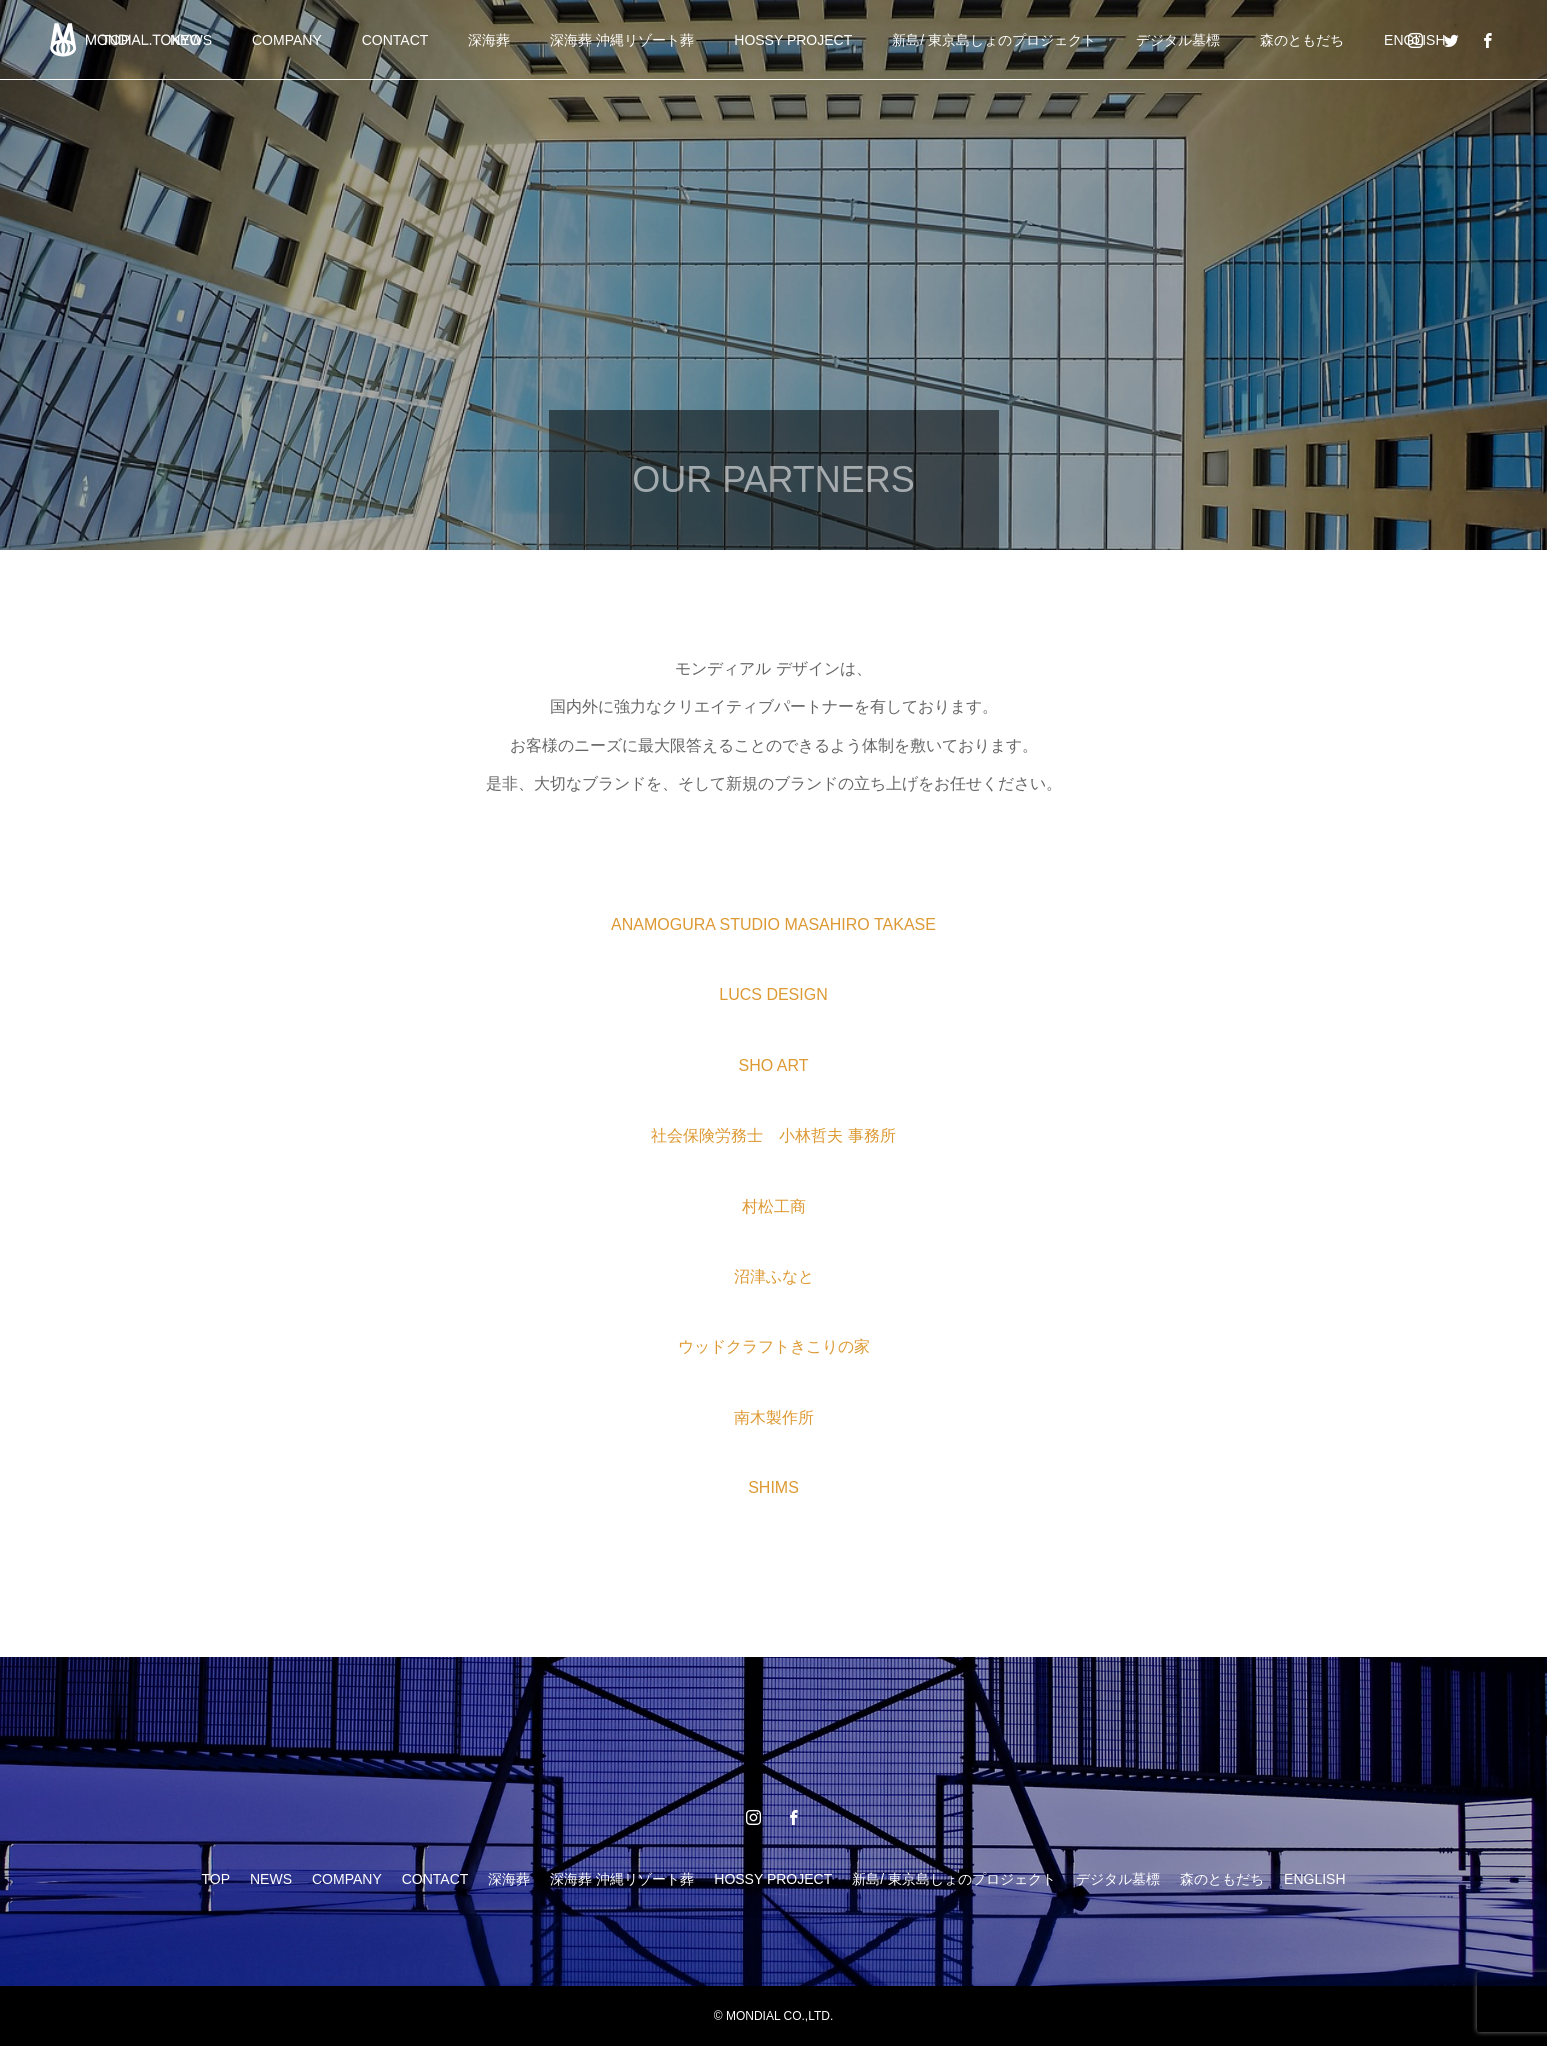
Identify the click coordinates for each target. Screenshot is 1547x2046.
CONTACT (395, 40)
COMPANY (287, 40)
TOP (215, 1879)
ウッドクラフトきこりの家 (774, 1346)
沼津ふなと (774, 1276)
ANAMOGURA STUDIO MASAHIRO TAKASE (773, 924)
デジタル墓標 (1178, 40)
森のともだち (1302, 40)
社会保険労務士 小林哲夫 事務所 (773, 1135)
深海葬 (489, 40)
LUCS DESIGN (773, 994)
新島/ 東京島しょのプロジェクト (994, 40)
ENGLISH (1314, 1879)
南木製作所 (774, 1417)
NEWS (271, 1879)
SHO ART (774, 1065)
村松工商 (774, 1206)
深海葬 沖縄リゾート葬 (622, 40)
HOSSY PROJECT (793, 40)
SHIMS (773, 1487)
